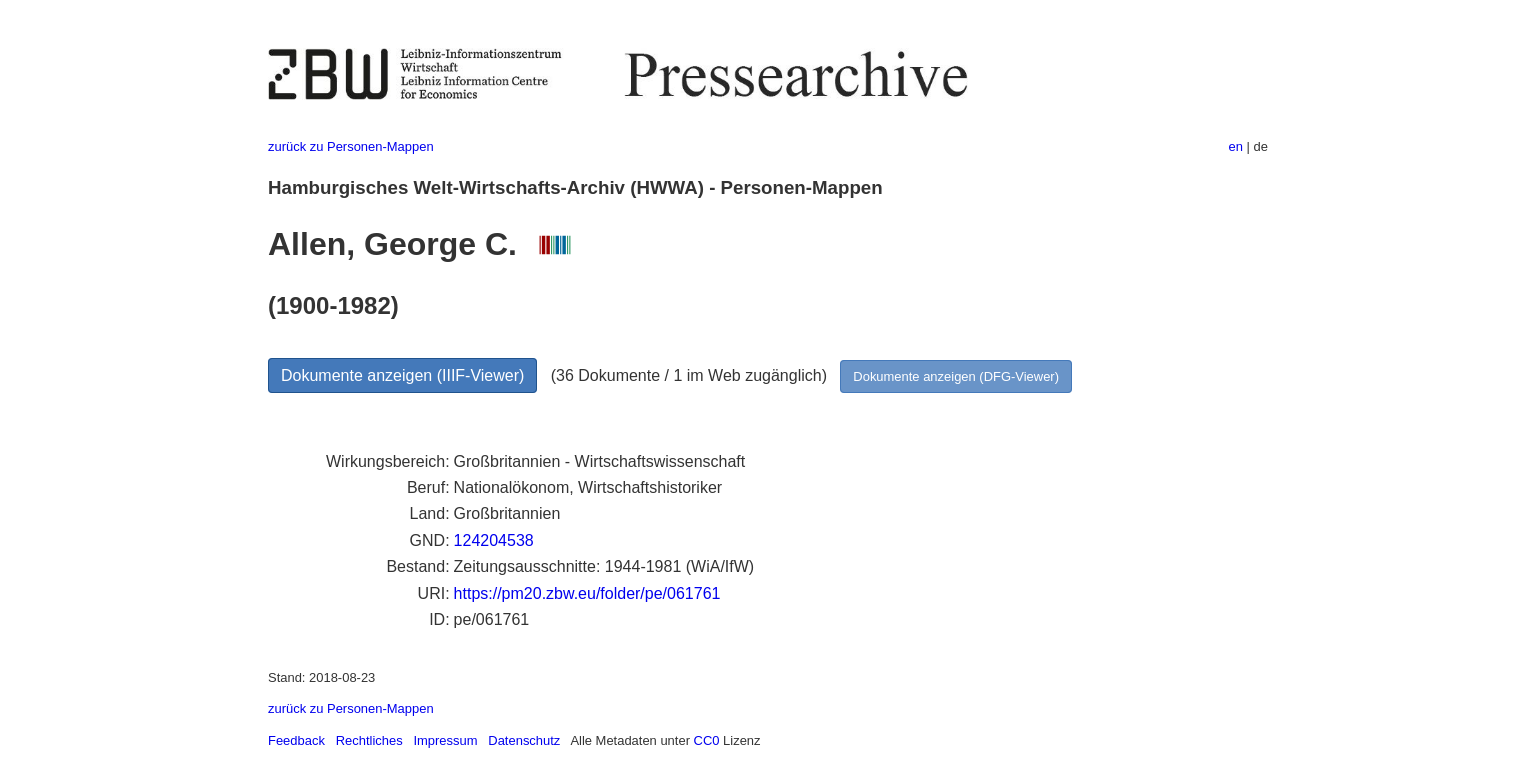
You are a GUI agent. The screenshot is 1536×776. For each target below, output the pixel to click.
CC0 (707, 740)
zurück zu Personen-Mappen (351, 146)
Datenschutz (524, 740)
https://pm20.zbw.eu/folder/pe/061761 (587, 593)
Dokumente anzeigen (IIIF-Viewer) (402, 375)
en (1236, 146)
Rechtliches (369, 740)
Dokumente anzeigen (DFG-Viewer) (956, 376)
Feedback (296, 740)
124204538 (494, 540)
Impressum (445, 740)
